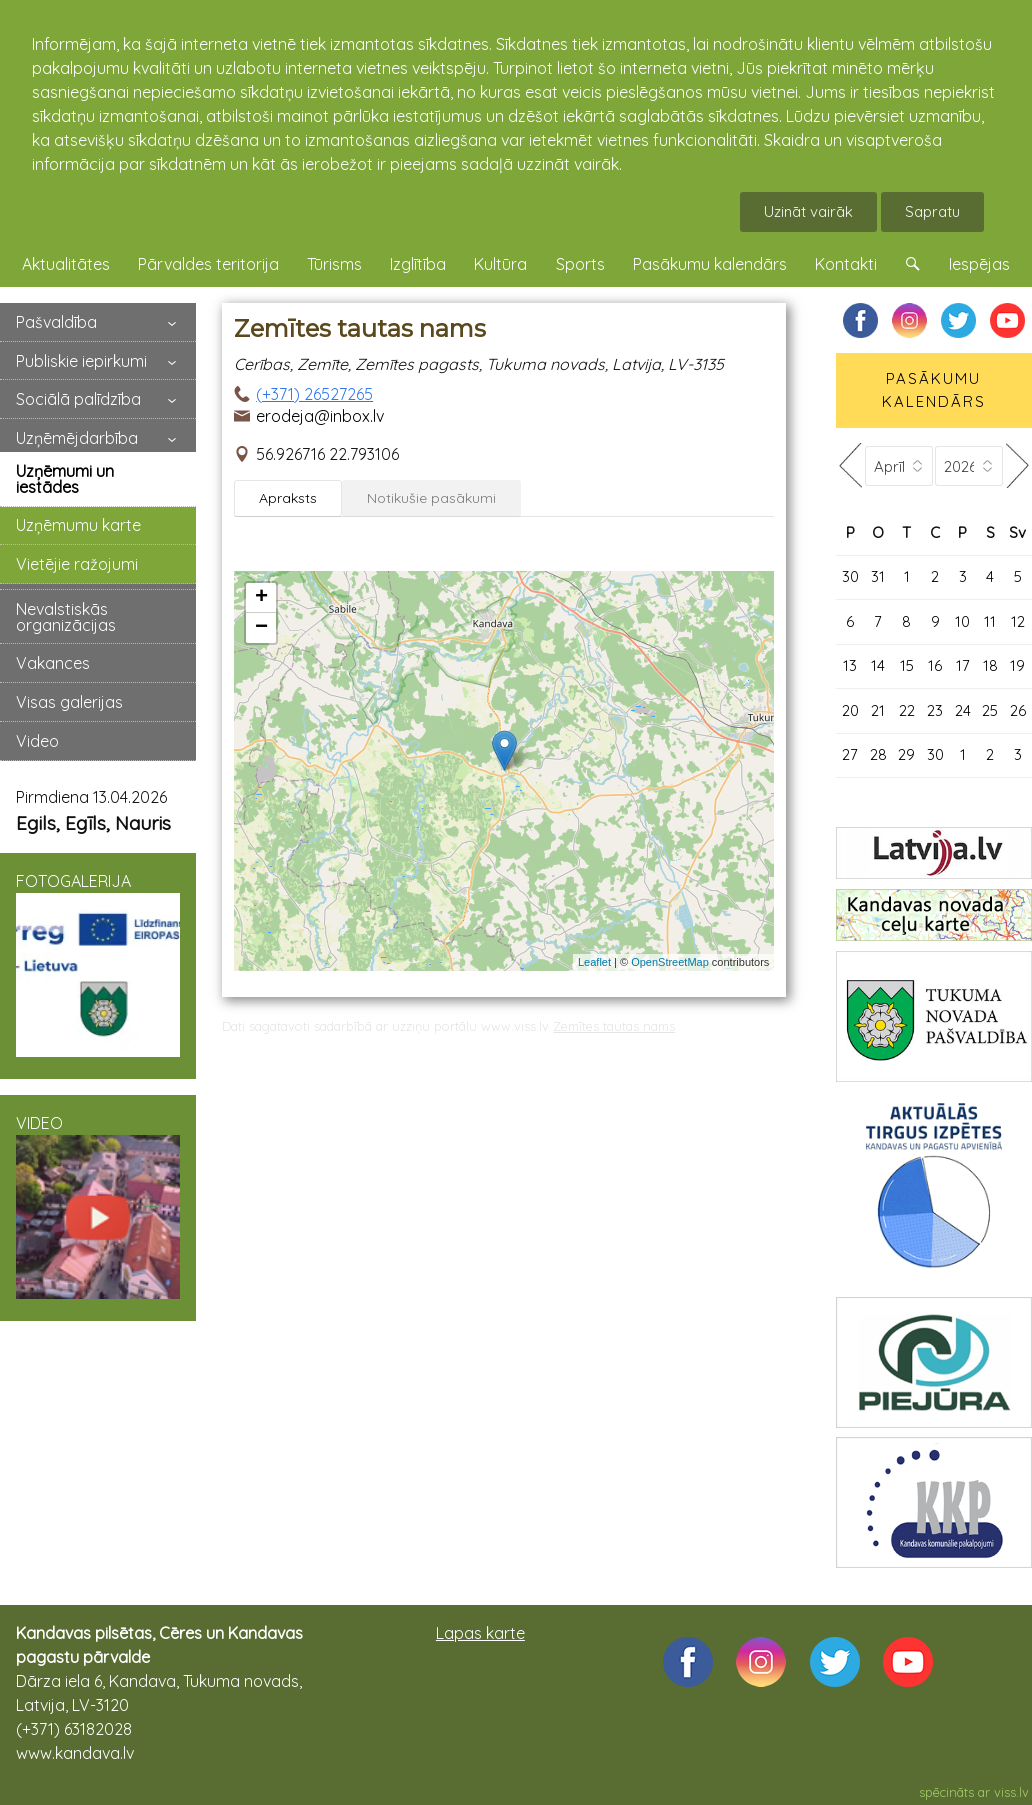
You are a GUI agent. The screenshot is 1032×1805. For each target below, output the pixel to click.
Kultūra (500, 264)
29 (906, 754)
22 (907, 710)
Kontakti (846, 264)
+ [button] (261, 598)
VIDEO (98, 1206)
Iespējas (979, 264)
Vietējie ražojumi (77, 564)
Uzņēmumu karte (78, 525)
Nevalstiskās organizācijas (66, 617)
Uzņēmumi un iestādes (65, 479)
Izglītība (418, 264)
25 (990, 710)
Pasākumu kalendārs (710, 264)
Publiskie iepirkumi (81, 361)
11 (990, 621)
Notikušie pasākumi (431, 498)
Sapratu (932, 211)
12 (1018, 621)
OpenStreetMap (670, 962)
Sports (580, 264)
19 (1017, 665)
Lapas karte (480, 1633)
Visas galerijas (69, 702)
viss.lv (1011, 1792)
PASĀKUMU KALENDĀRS (934, 390)
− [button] (261, 628)
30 (850, 576)
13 (850, 665)
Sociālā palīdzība (78, 399)
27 (850, 754)
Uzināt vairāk (808, 211)
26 (1018, 710)
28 (878, 754)
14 (878, 665)
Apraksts (288, 498)
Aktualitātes (66, 264)
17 (963, 665)
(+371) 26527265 (314, 394)
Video (37, 741)
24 (963, 710)
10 (962, 621)
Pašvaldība (56, 322)
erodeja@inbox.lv (320, 416)
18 (990, 665)
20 (850, 710)
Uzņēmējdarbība (77, 438)
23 (935, 710)
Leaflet (594, 962)
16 (935, 665)
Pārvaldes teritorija (208, 264)
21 (878, 710)
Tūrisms (334, 264)
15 (907, 665)
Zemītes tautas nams (614, 1026)
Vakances (53, 663)
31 (878, 576)
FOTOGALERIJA (98, 964)
